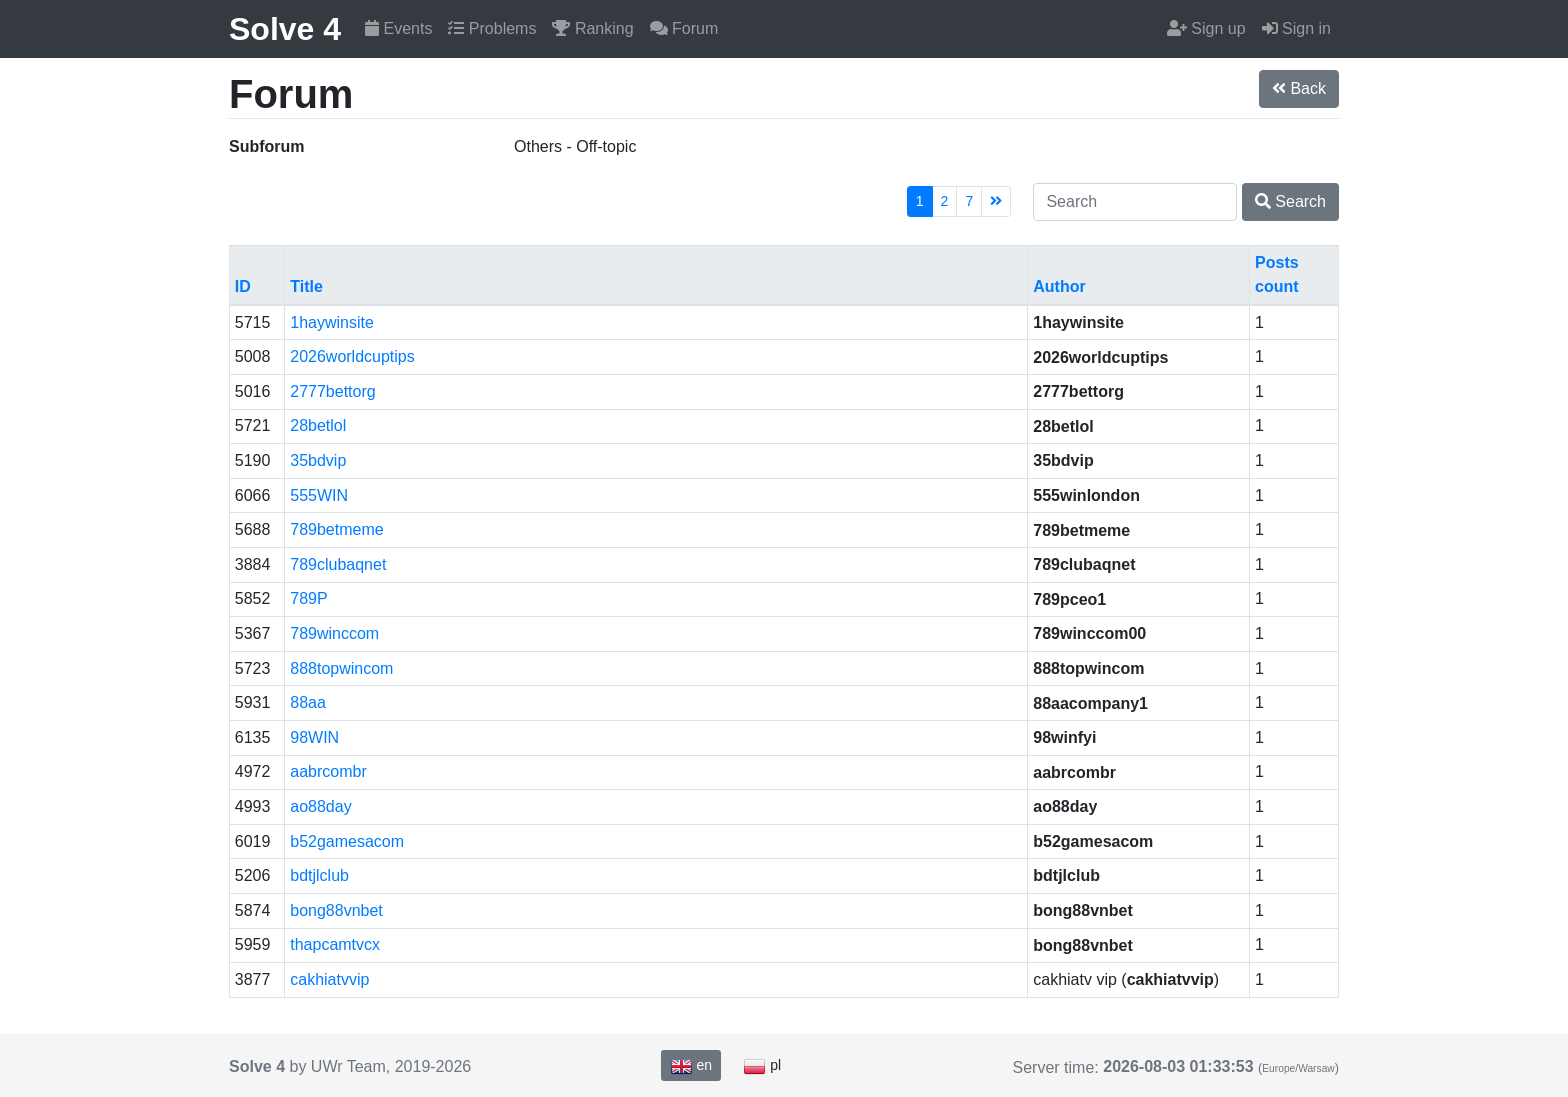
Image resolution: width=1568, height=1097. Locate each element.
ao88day (320, 806)
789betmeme (336, 529)
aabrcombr (328, 771)
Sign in (1296, 28)
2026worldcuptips (352, 356)
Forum (684, 28)
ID (243, 286)
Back (1299, 88)
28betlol (318, 425)
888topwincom (341, 668)
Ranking (592, 28)
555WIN (319, 495)
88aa (308, 702)
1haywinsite (332, 322)
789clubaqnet (338, 564)
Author (1059, 286)
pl (762, 1066)
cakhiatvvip (329, 979)
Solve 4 (285, 29)
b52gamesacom (347, 841)
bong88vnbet (336, 910)
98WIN (314, 737)
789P (308, 598)
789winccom (334, 633)
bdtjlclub (319, 875)
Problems (492, 28)
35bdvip (318, 460)
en (691, 1066)
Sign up (1206, 28)
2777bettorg (332, 391)
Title (306, 286)
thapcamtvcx (335, 944)
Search (1290, 201)
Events (398, 28)
